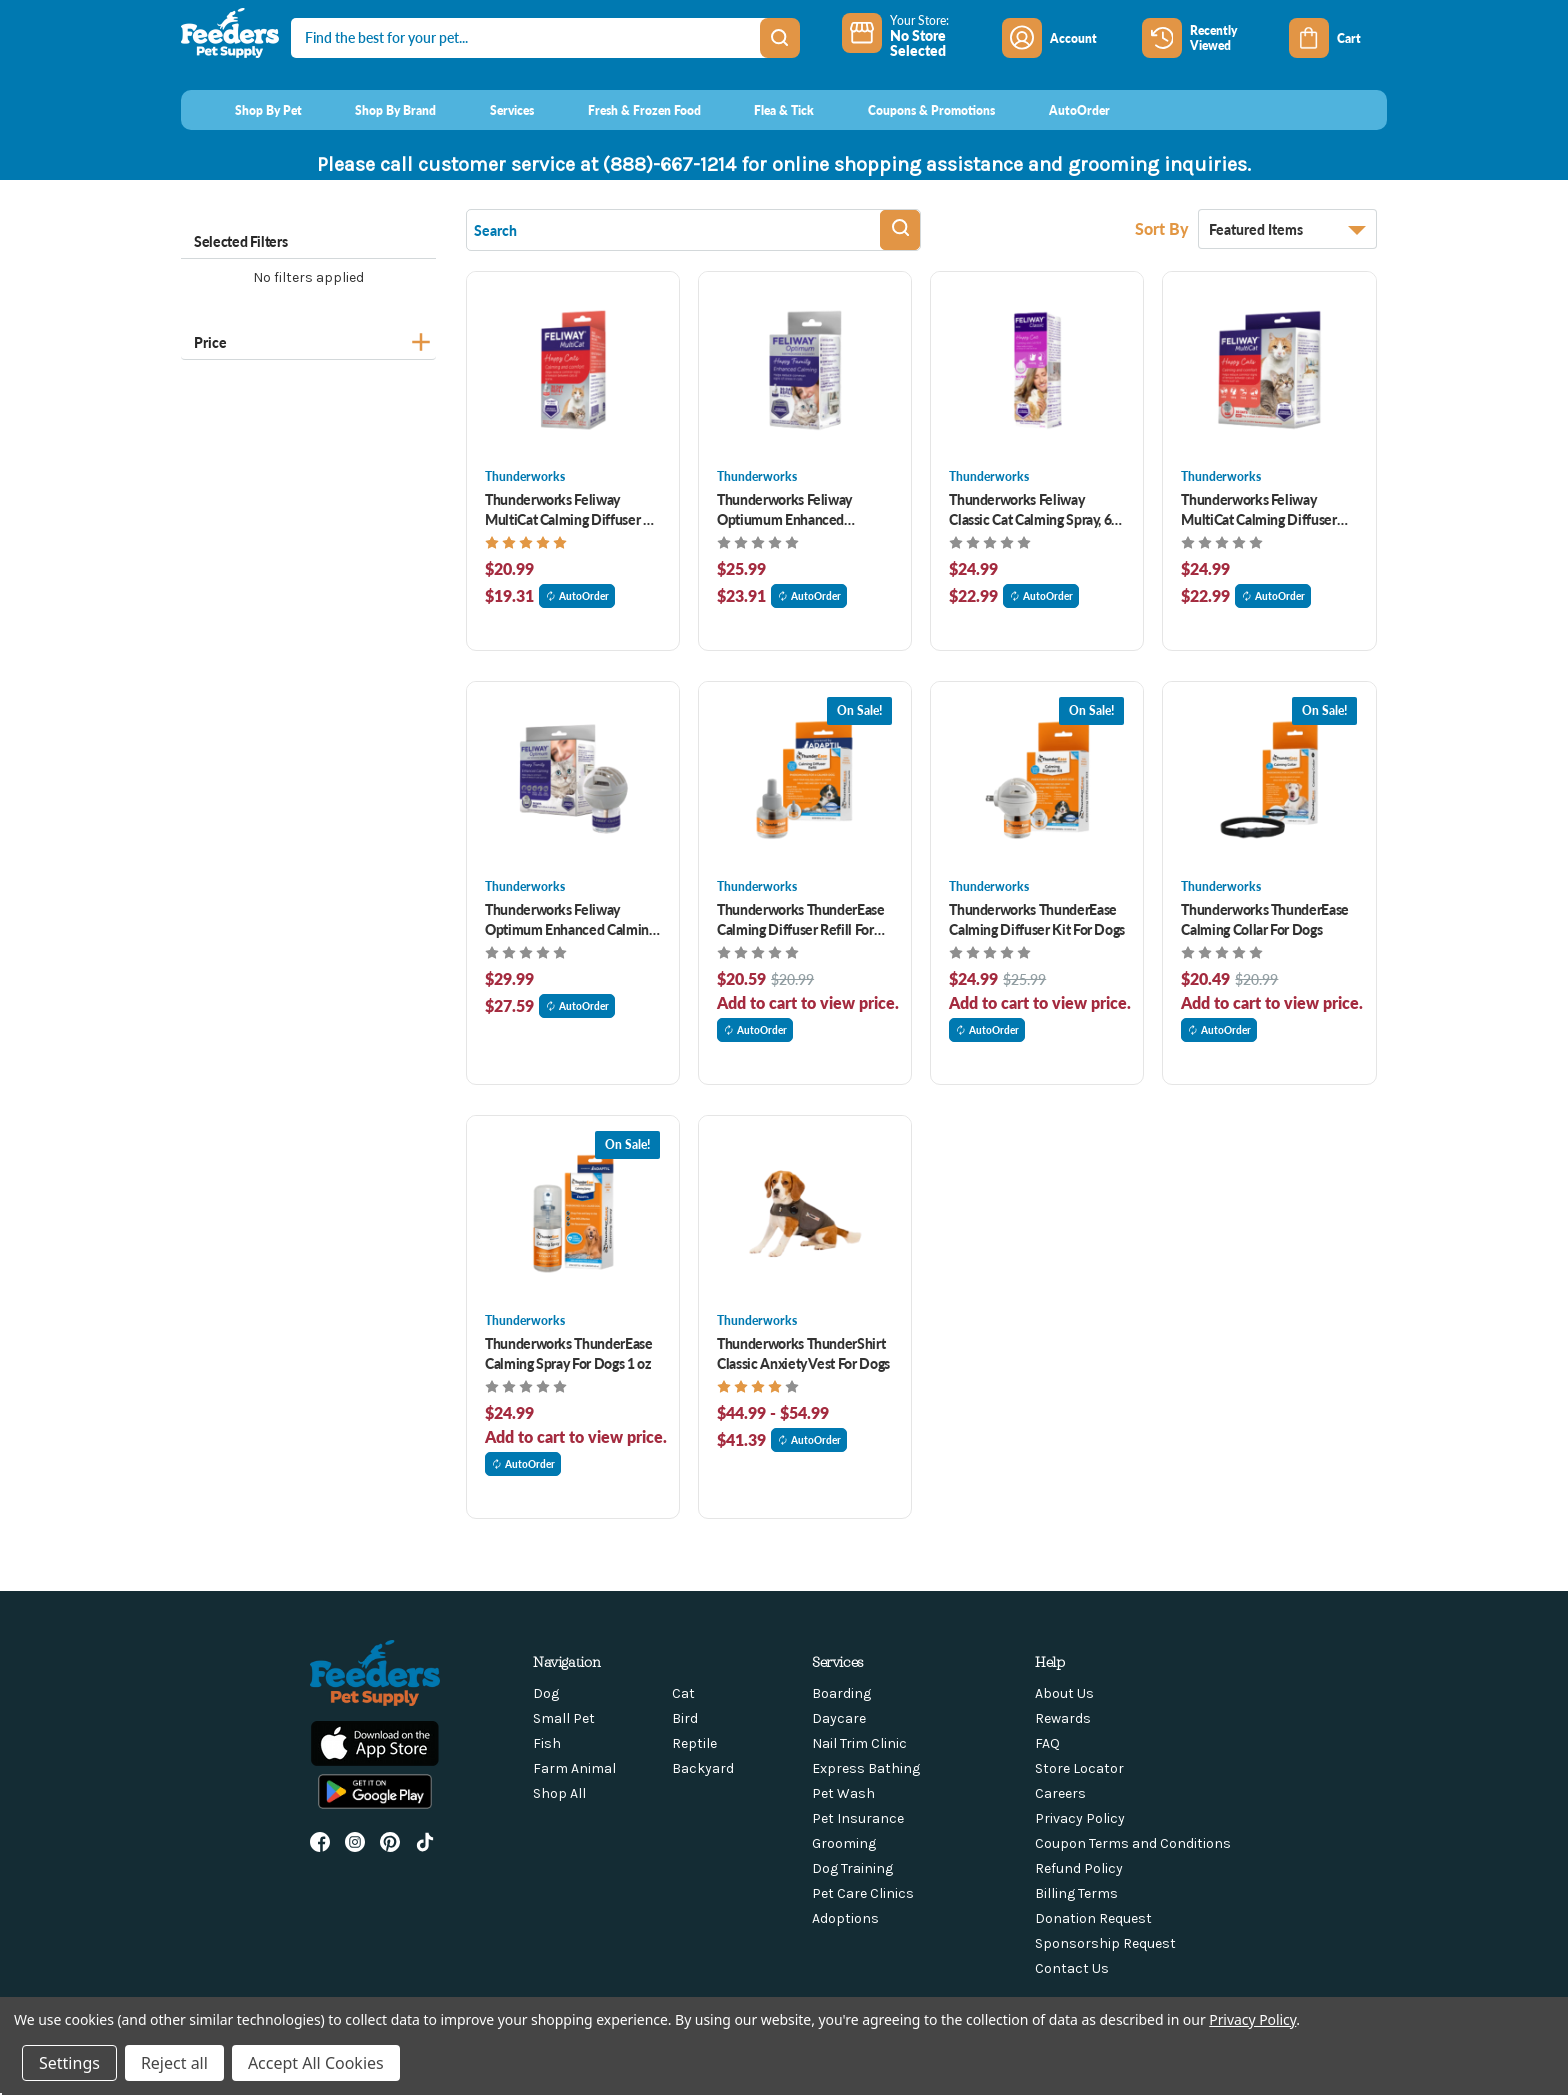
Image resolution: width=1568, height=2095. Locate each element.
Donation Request (1093, 1918)
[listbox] (1287, 229)
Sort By (1164, 228)
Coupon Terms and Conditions (1133, 1843)
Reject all (174, 2063)
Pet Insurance (858, 1818)
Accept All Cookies (316, 2063)
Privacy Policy (1080, 1818)
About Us (1064, 1693)
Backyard (703, 1768)
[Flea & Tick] (766, 110)
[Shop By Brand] (377, 110)
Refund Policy (1079, 1868)
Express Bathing (866, 1768)
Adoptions (845, 1918)
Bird (685, 1718)
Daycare (839, 1718)
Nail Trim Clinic (859, 1743)
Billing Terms (1076, 1893)
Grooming (844, 1843)
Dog (546, 1693)
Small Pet (564, 1718)
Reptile (694, 1743)
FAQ (1047, 1743)
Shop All (559, 1793)
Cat (683, 1693)
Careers (1060, 1793)
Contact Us (1072, 1968)
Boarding (841, 1693)
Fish (547, 1743)
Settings (69, 2063)
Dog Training (852, 1868)
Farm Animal (574, 1768)
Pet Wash (843, 1793)
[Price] (308, 339)
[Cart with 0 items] (1338, 38)
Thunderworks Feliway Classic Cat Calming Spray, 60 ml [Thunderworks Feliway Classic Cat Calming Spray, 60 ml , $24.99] (1034, 509)
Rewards (1063, 1718)
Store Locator (1079, 1768)
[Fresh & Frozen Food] (625, 110)
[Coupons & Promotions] (912, 110)
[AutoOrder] (1060, 110)
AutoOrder (577, 596)
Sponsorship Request (1105, 1943)
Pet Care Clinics (863, 1893)
